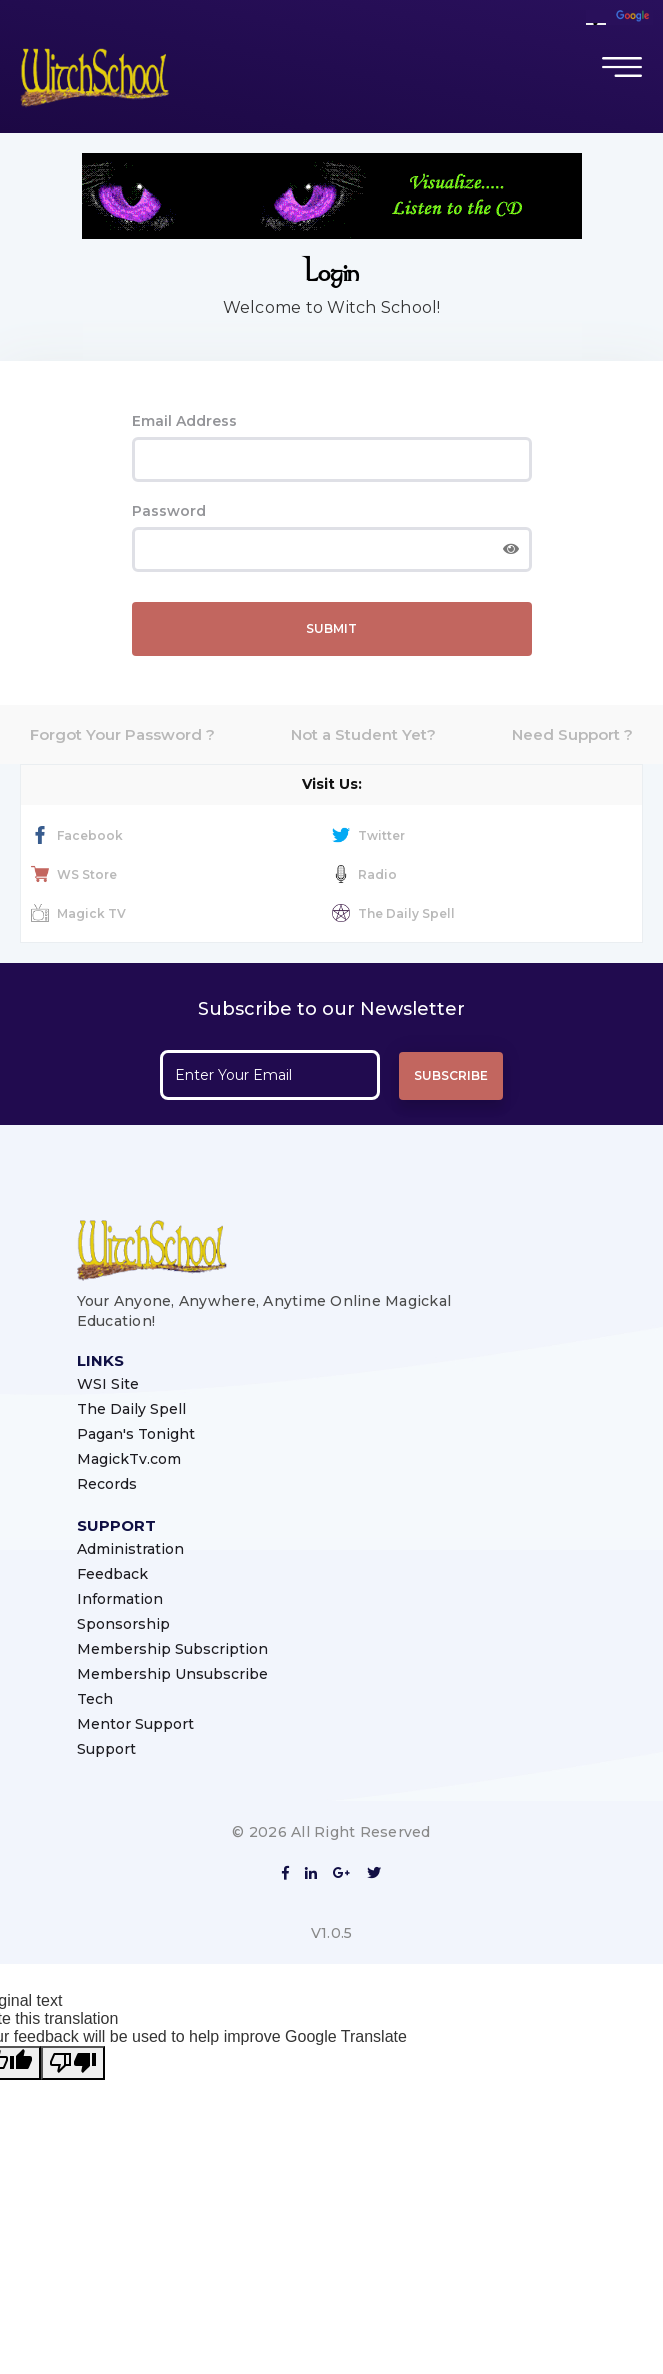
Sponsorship (123, 1624)
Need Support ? (572, 734)
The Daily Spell (393, 913)
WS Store (74, 874)
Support (106, 1749)
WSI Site (108, 1384)
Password (169, 511)
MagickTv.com (129, 1459)
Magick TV (78, 913)
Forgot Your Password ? (122, 734)
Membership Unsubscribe (172, 1674)
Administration (130, 1549)
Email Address (184, 421)
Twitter (368, 835)
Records (107, 1484)
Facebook (77, 835)
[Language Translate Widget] (596, 24)
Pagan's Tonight (136, 1434)
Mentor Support (135, 1724)
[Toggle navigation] (622, 67)
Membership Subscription (172, 1649)
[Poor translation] (73, 2063)
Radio (364, 874)
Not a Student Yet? (363, 734)
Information (120, 1599)
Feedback (112, 1574)
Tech (95, 1699)
